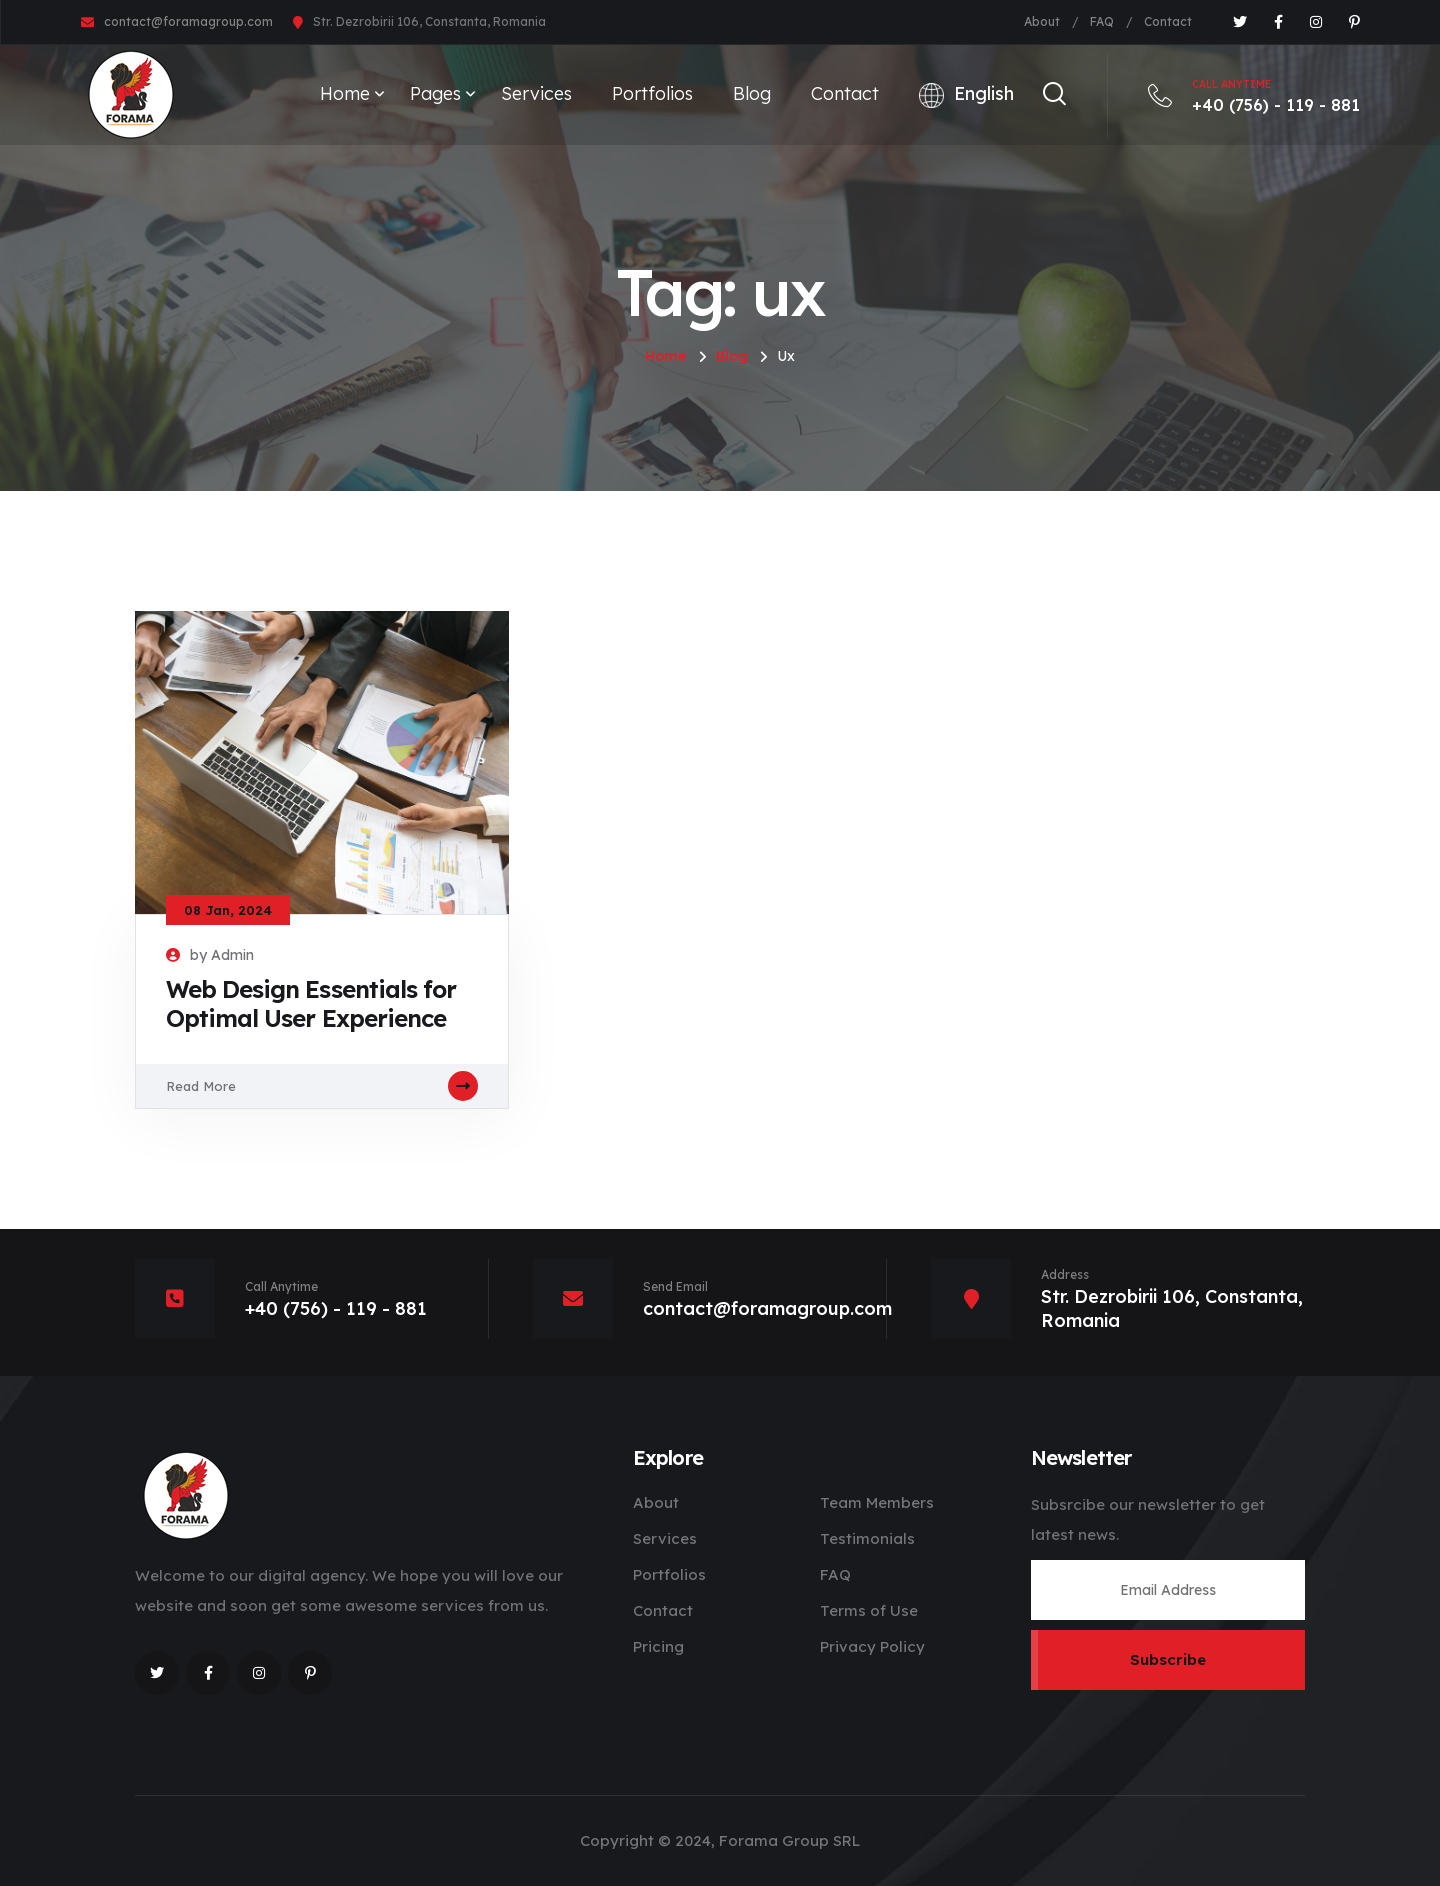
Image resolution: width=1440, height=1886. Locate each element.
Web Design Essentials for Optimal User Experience (311, 1003)
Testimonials (867, 1538)
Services (536, 93)
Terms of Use (869, 1610)
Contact (1168, 21)
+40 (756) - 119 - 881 (1254, 95)
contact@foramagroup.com (188, 21)
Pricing (658, 1646)
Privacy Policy (872, 1646)
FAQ (1102, 21)
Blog (752, 93)
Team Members (877, 1502)
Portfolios (652, 93)
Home (345, 93)
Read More (322, 1086)
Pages (435, 93)
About (1042, 21)
